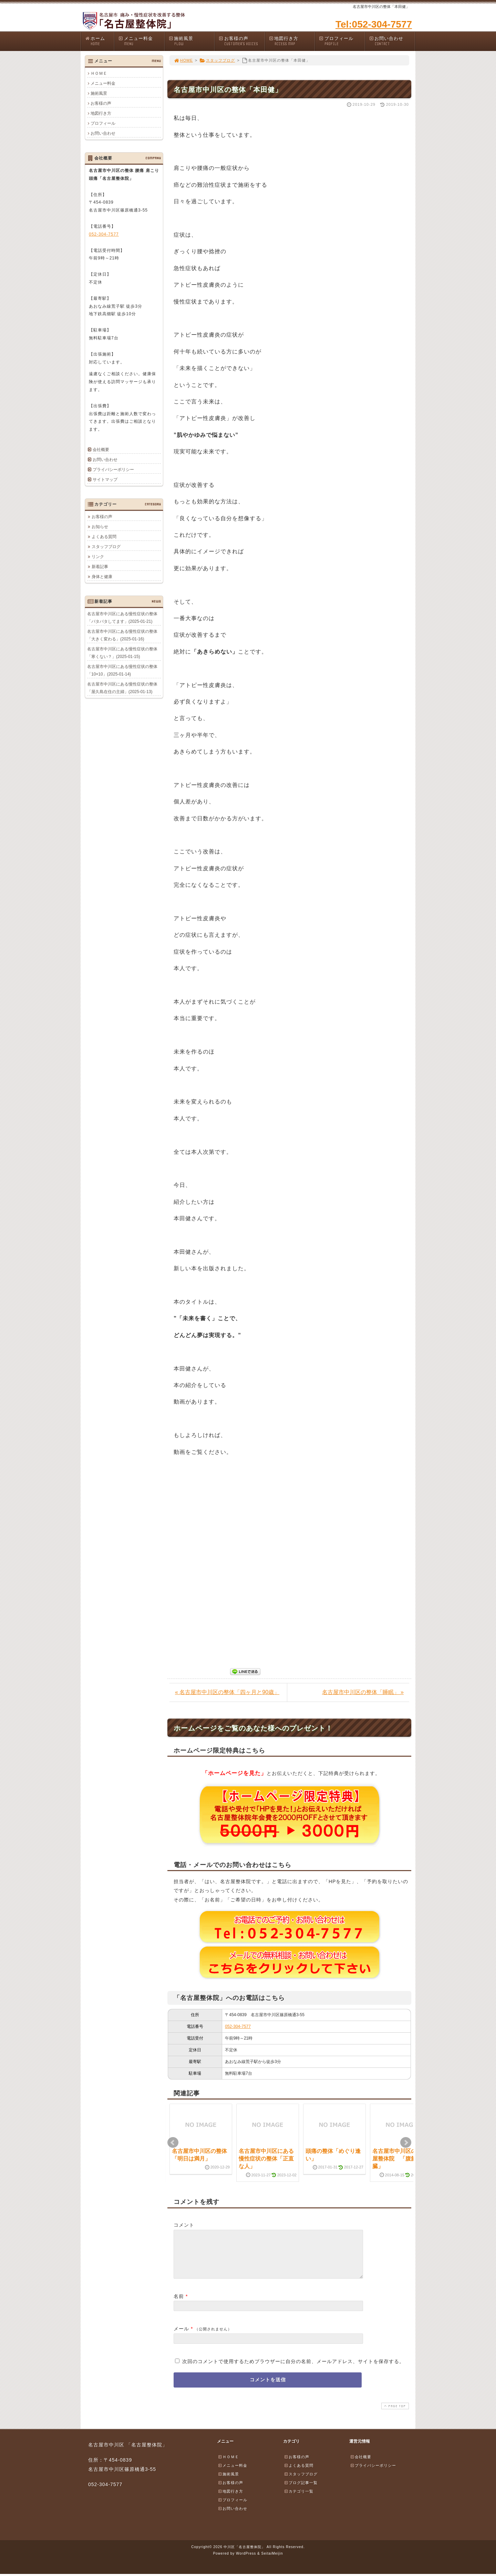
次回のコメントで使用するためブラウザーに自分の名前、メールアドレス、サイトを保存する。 (293, 2369)
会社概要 (101, 449)
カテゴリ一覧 (298, 2499)
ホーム (99, 41)
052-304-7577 (238, 2026)
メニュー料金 (141, 41)
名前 (179, 2304)
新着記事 (100, 566)
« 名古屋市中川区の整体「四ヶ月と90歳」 (227, 1692)
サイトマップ (105, 479)
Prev (172, 2142)
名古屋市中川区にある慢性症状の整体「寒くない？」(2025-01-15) (122, 652)
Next (405, 2142)
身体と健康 (102, 576)
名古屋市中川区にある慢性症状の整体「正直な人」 (266, 2158)
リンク (98, 556)
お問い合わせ (392, 41)
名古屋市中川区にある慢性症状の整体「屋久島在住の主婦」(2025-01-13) (122, 687)
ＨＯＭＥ (99, 73)
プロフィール (342, 41)
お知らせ (100, 526)
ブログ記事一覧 (301, 2491)
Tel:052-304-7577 (373, 24)
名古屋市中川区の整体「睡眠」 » (363, 1692)
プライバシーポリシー (113, 469)
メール (181, 2337)
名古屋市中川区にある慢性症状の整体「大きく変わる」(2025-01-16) (122, 635)
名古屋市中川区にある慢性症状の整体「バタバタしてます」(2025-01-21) (122, 617)
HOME (183, 60)
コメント (184, 2225)
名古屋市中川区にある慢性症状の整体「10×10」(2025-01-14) (122, 670)
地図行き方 (292, 41)
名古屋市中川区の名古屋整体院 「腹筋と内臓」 (399, 2158)
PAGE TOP (394, 2414)
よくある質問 (104, 536)
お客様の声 (241, 41)
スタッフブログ (217, 60)
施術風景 (191, 41)
